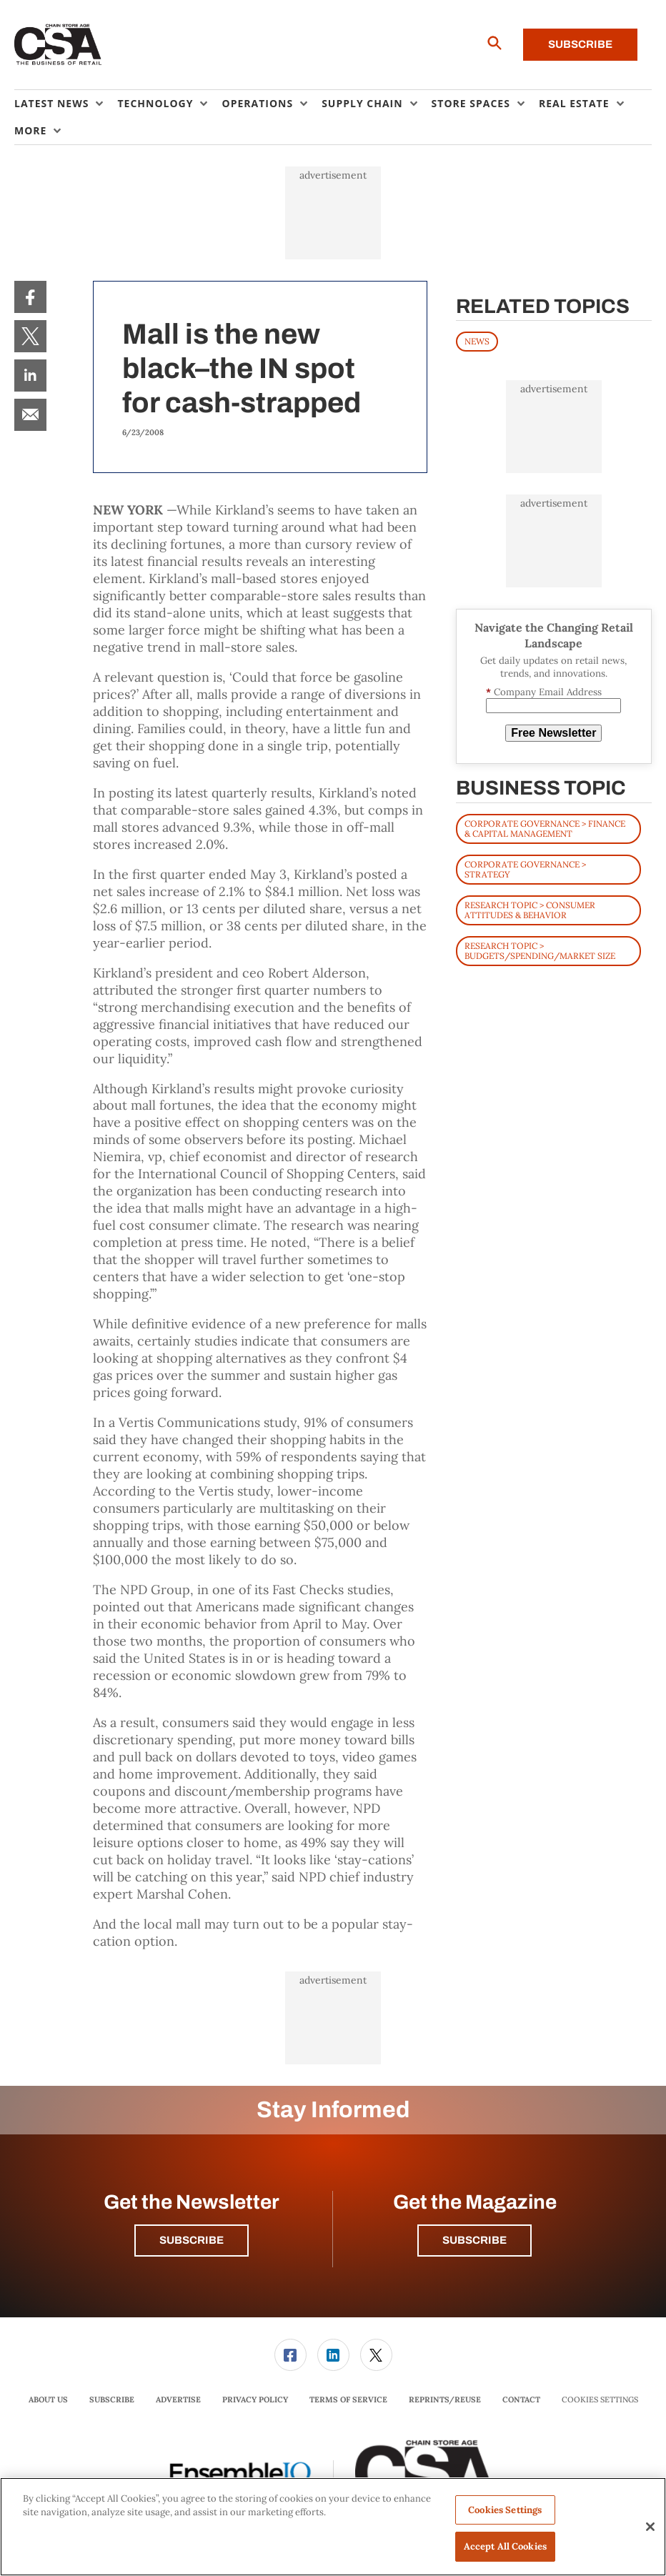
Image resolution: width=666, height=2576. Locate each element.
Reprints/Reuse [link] (445, 2400)
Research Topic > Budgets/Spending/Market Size (539, 950)
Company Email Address (544, 692)
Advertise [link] (178, 2400)
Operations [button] (257, 103)
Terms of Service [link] (348, 2400)
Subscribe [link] (111, 2400)
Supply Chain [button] (362, 103)
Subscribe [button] (191, 2240)
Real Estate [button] (574, 103)
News (476, 341)
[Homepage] (58, 45)
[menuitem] (65, 103)
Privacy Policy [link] (255, 2400)
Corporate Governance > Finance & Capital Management (544, 828)
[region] (333, 2526)
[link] (30, 297)
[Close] (650, 2526)
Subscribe (580, 44)
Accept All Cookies (505, 2546)
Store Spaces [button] (471, 103)
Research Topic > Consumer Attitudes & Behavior (529, 910)
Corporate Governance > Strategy (525, 869)
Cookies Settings (600, 2400)
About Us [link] (48, 2400)
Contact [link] (521, 2400)
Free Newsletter (553, 733)
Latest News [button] (51, 103)
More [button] (30, 130)
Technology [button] (155, 103)
